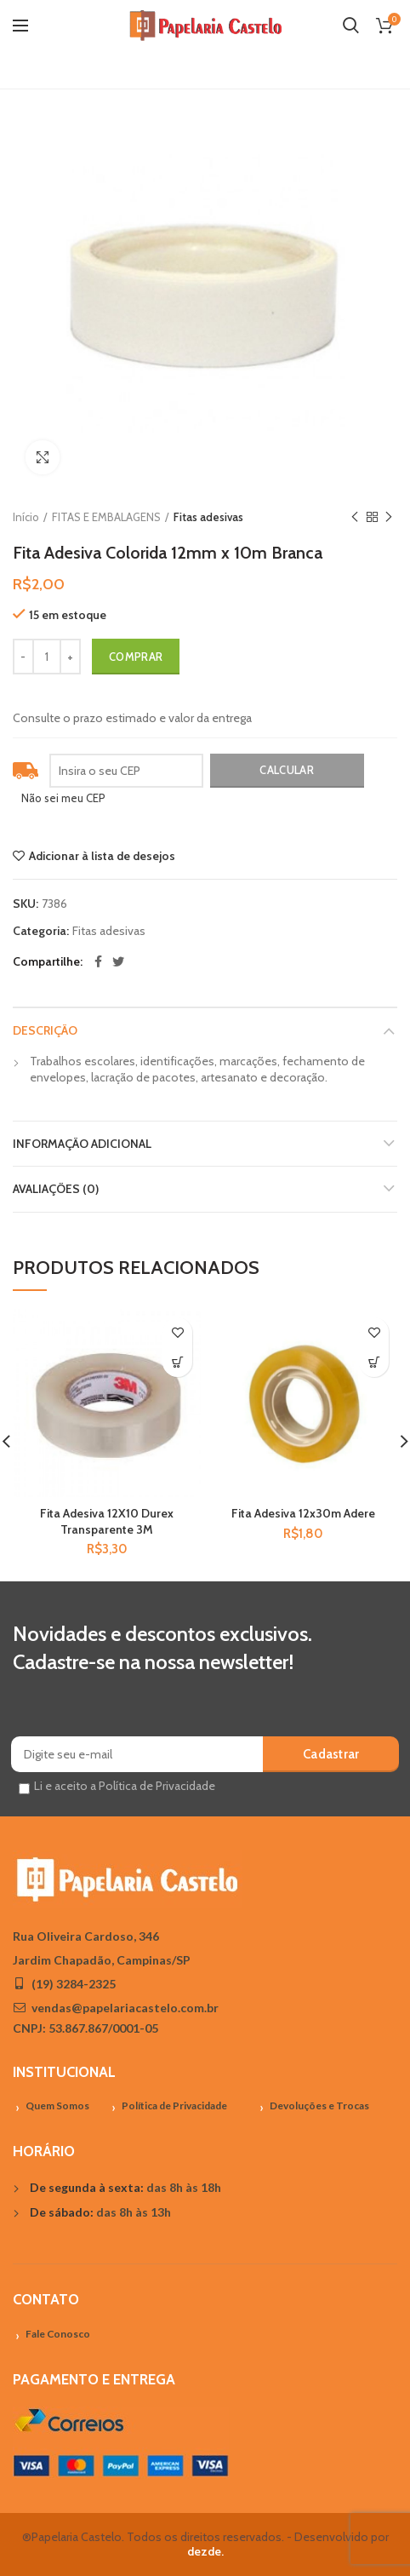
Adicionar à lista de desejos (102, 856)
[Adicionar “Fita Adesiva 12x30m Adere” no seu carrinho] (374, 1362)
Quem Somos (57, 2105)
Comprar (135, 656)
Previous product (355, 517)
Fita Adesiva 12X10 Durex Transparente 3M (107, 1521)
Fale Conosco (58, 2333)
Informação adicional (82, 1143)
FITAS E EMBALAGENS (106, 517)
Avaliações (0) (56, 1188)
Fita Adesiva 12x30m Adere (303, 1513)
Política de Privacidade (174, 2105)
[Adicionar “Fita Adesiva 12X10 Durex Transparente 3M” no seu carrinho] (177, 1362)
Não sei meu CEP (63, 798)
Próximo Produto (389, 517)
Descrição (45, 1030)
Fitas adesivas (208, 517)
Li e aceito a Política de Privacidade (124, 1785)
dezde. (205, 2551)
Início (26, 517)
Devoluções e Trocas (319, 2105)
